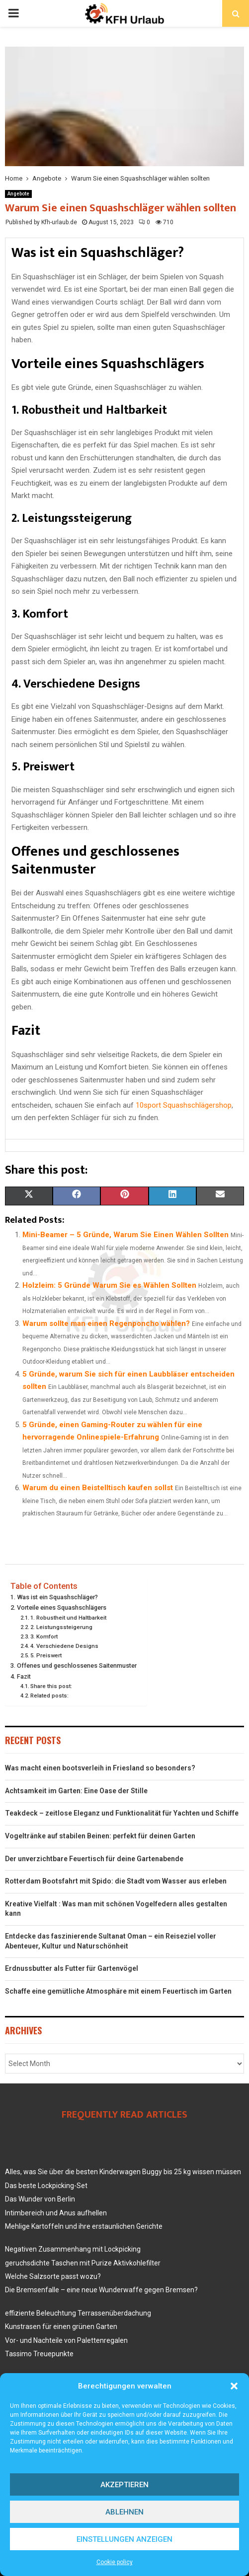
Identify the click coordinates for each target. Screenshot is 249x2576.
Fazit (24, 1676)
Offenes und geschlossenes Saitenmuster (77, 1665)
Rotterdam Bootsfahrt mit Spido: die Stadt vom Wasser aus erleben (116, 1881)
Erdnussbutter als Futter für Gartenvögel (71, 1968)
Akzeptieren (124, 2484)
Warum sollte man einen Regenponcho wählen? (106, 1323)
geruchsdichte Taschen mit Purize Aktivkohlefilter (83, 2263)
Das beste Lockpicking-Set (46, 2186)
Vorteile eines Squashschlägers (61, 1607)
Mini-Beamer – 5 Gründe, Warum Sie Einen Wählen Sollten (125, 1234)
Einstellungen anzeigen (124, 2539)
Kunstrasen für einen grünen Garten (61, 2326)
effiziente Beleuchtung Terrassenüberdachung (78, 2313)
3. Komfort (44, 1636)
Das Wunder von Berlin (40, 2199)
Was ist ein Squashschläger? (57, 1597)
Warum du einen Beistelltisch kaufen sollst (97, 1487)
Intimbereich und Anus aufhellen (56, 2213)
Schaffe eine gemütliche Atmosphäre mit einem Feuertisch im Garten (118, 1991)
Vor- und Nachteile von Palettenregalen (66, 2340)
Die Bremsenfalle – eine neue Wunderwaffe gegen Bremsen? (101, 2290)
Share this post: (51, 1686)
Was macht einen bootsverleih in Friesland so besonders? (100, 1768)
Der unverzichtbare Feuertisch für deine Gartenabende (94, 1859)
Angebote (18, 193)
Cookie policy (114, 2562)
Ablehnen (124, 2512)
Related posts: (49, 1695)
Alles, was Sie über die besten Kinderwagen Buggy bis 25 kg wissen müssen (123, 2172)
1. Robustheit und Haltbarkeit (68, 1617)
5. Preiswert (46, 1655)
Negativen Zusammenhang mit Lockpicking (73, 2249)
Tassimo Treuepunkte (39, 2354)
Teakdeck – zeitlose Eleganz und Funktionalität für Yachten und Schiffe (122, 1813)
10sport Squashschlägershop (184, 1105)
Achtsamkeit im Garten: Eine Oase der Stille (76, 1791)
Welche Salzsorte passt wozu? (53, 2276)
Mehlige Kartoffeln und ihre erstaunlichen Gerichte (84, 2226)
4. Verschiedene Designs (64, 1645)
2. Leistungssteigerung (61, 1627)
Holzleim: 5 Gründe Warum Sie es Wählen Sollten (109, 1285)
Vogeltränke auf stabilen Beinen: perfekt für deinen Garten (100, 1836)
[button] (234, 2386)
